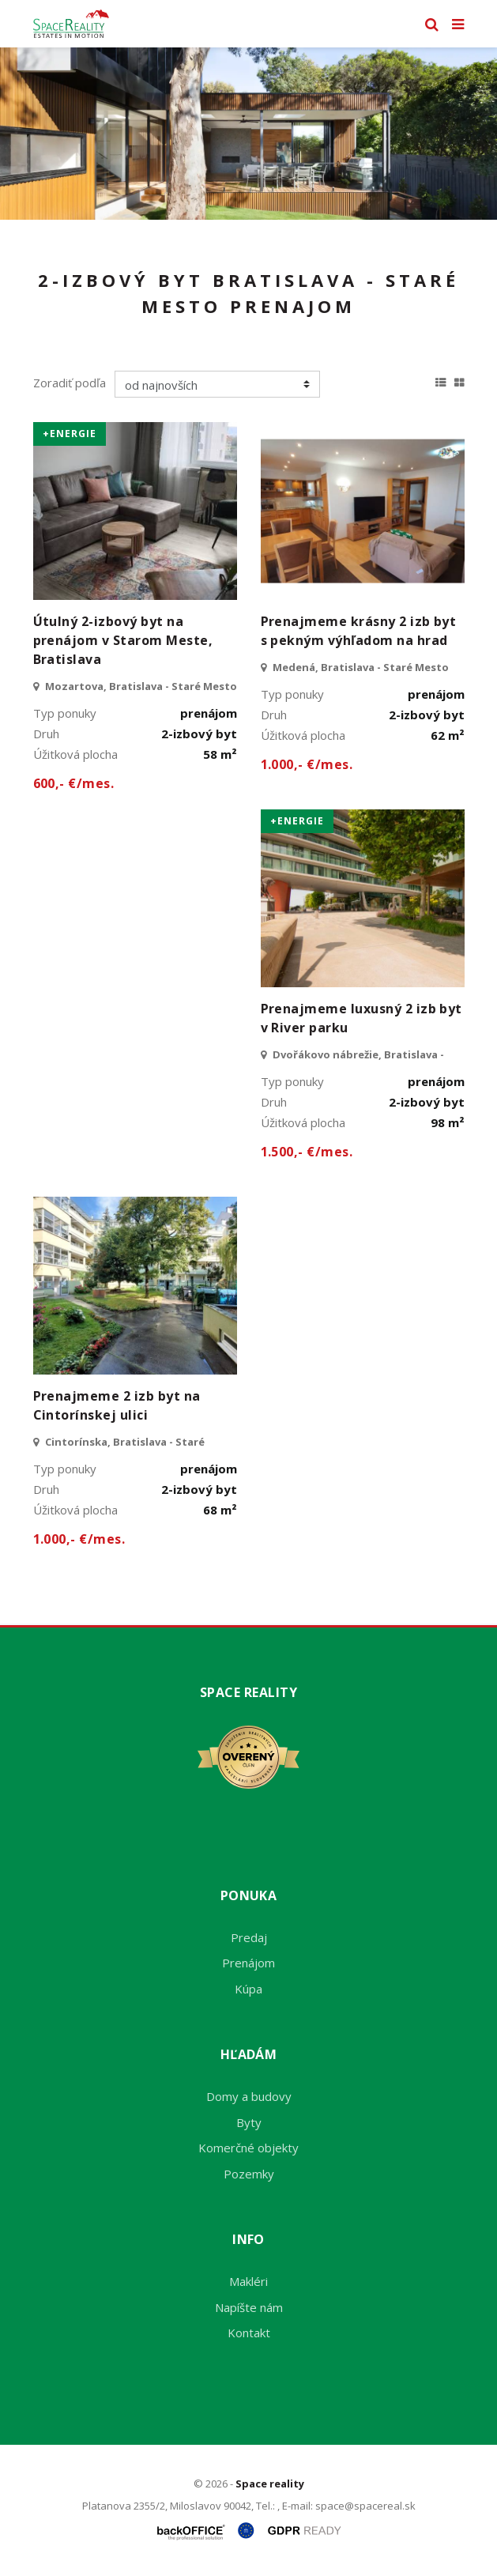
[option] (248, 133)
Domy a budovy (249, 2096)
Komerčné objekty (248, 2147)
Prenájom (248, 1963)
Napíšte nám (249, 2307)
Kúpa (248, 1989)
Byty (249, 2122)
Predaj (249, 1937)
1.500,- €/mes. (307, 1151)
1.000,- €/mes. (307, 764)
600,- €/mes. (74, 783)
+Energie (69, 433)
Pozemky (249, 2174)
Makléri (248, 2281)
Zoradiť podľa (69, 382)
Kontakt (249, 2332)
